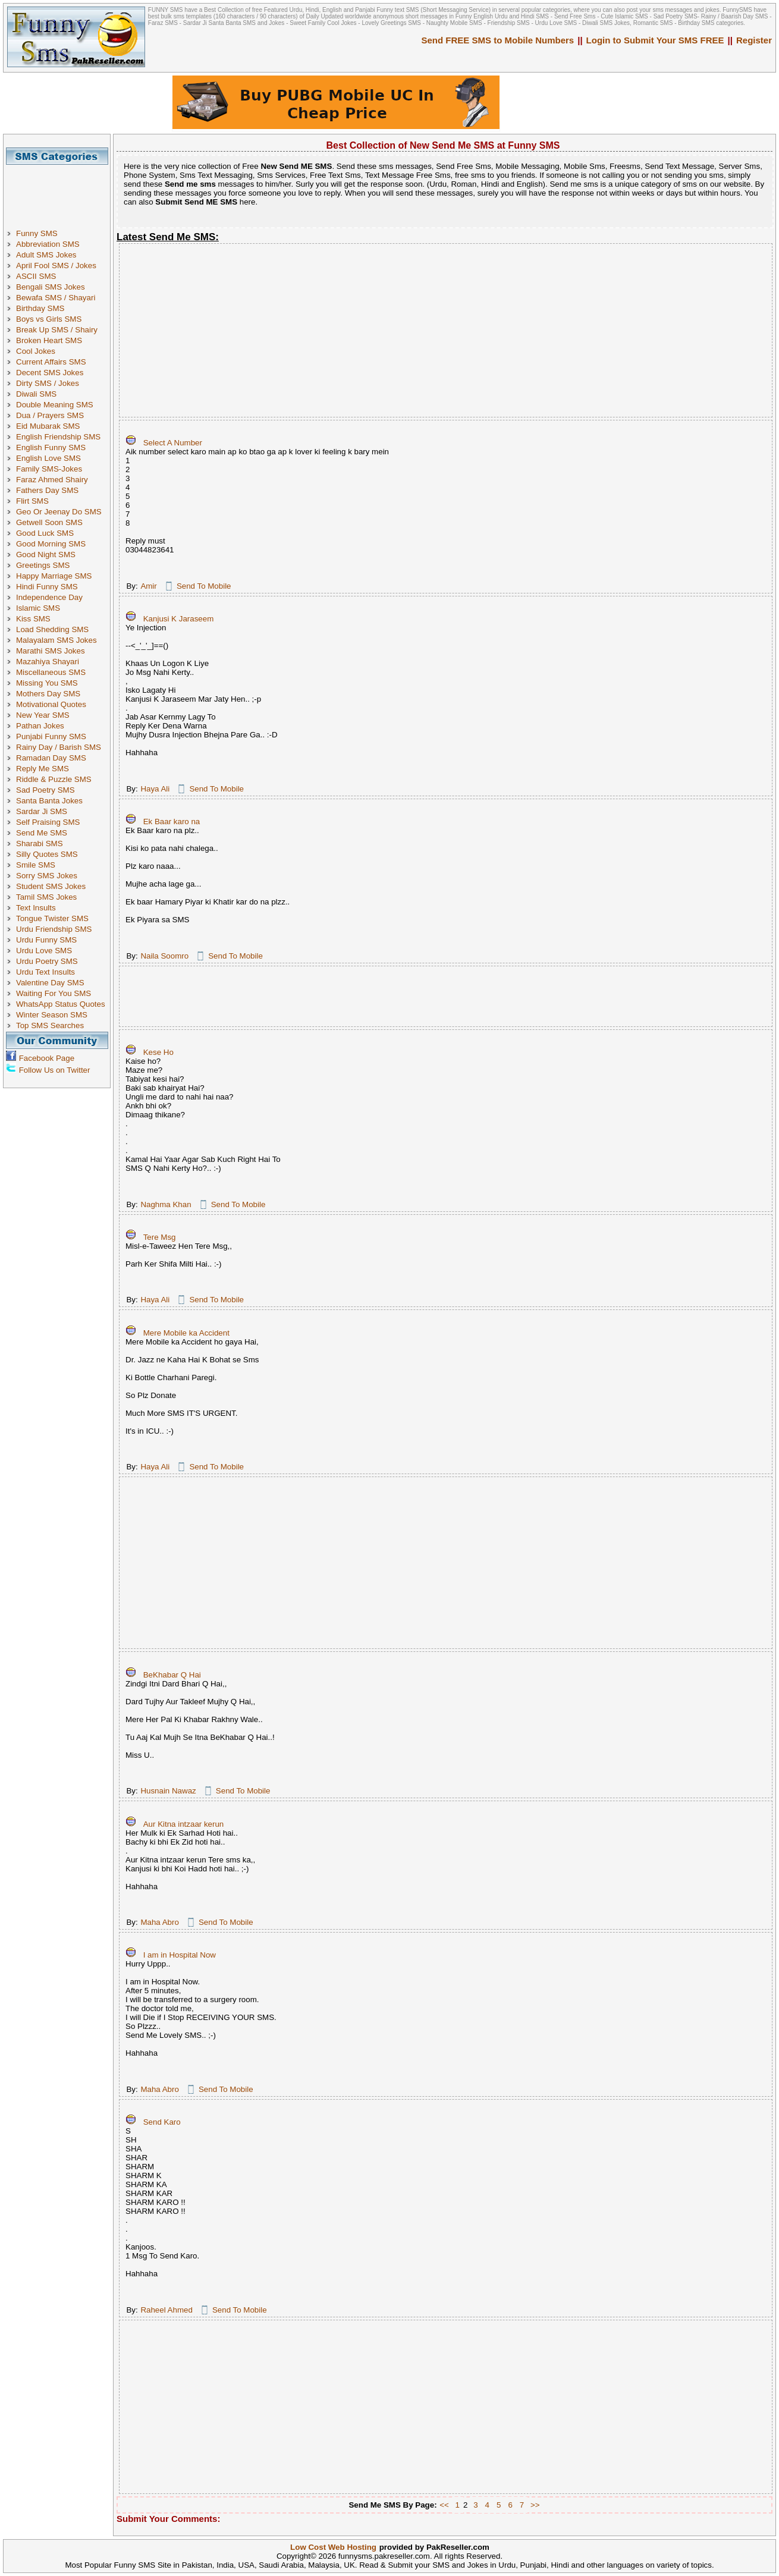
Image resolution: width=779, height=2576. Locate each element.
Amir (148, 586)
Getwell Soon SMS (49, 522)
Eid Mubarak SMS (48, 426)
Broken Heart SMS (49, 340)
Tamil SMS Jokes (46, 897)
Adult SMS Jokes (46, 254)
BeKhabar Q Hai (172, 1674)
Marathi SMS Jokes (50, 650)
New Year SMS (43, 715)
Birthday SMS (40, 308)
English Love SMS (48, 458)
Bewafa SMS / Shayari (55, 297)
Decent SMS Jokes (49, 372)
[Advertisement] (61, 191)
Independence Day (49, 597)
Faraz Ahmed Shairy (52, 479)
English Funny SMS (51, 447)
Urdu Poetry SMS (47, 961)
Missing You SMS (47, 682)
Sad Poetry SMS (45, 790)
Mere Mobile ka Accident (186, 1332)
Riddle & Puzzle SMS (54, 779)
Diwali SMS (36, 393)
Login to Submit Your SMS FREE (655, 40)
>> (535, 2504)
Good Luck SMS (45, 533)
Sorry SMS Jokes (46, 875)
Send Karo (162, 2122)
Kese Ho (158, 1052)
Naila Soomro (164, 955)
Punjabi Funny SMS (51, 736)
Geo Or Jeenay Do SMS (59, 511)
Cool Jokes (35, 351)
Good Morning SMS (51, 543)
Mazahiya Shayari (47, 661)
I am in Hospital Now (179, 1954)
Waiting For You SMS (53, 993)
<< (444, 2504)
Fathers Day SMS (47, 490)
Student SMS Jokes (51, 886)
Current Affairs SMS (51, 361)
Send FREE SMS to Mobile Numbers (498, 40)
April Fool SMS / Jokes (56, 265)
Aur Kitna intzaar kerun (183, 1824)
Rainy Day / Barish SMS (58, 747)
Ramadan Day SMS (51, 757)
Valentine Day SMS (50, 982)
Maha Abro (159, 1922)
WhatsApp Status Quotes (60, 1004)
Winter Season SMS (51, 1014)
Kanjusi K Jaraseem (178, 618)
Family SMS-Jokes (49, 468)
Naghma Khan (165, 1204)
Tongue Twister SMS (52, 918)
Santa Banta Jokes (49, 800)
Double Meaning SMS (54, 404)
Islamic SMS (38, 608)
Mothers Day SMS (48, 693)
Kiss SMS (33, 618)
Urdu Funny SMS (46, 939)
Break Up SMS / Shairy (57, 329)
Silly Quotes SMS (47, 854)
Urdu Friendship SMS (54, 929)
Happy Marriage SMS (54, 575)
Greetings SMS (43, 565)
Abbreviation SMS (48, 244)
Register (754, 40)
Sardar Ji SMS (41, 811)
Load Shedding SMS (52, 629)
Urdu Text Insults (45, 971)
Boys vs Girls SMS (48, 319)
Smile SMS (35, 864)
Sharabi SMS (39, 843)
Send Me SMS (41, 832)
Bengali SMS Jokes (50, 286)
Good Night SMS (46, 554)
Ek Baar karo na (171, 821)
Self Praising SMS (48, 822)
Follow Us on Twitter (54, 1070)
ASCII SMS (36, 276)
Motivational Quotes (51, 704)
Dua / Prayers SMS (50, 415)
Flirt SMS (32, 501)
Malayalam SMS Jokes (56, 640)
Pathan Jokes (40, 725)
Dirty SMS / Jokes (47, 383)
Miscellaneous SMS (51, 672)
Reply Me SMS (42, 768)
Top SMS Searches (50, 1025)
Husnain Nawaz (168, 1790)
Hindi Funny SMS (47, 586)
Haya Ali (154, 788)
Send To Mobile (204, 586)
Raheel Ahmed (166, 2309)
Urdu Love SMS (44, 950)
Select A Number (172, 442)
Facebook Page (46, 1058)
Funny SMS (37, 233)
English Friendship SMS (58, 436)
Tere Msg (159, 1237)
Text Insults (36, 907)
